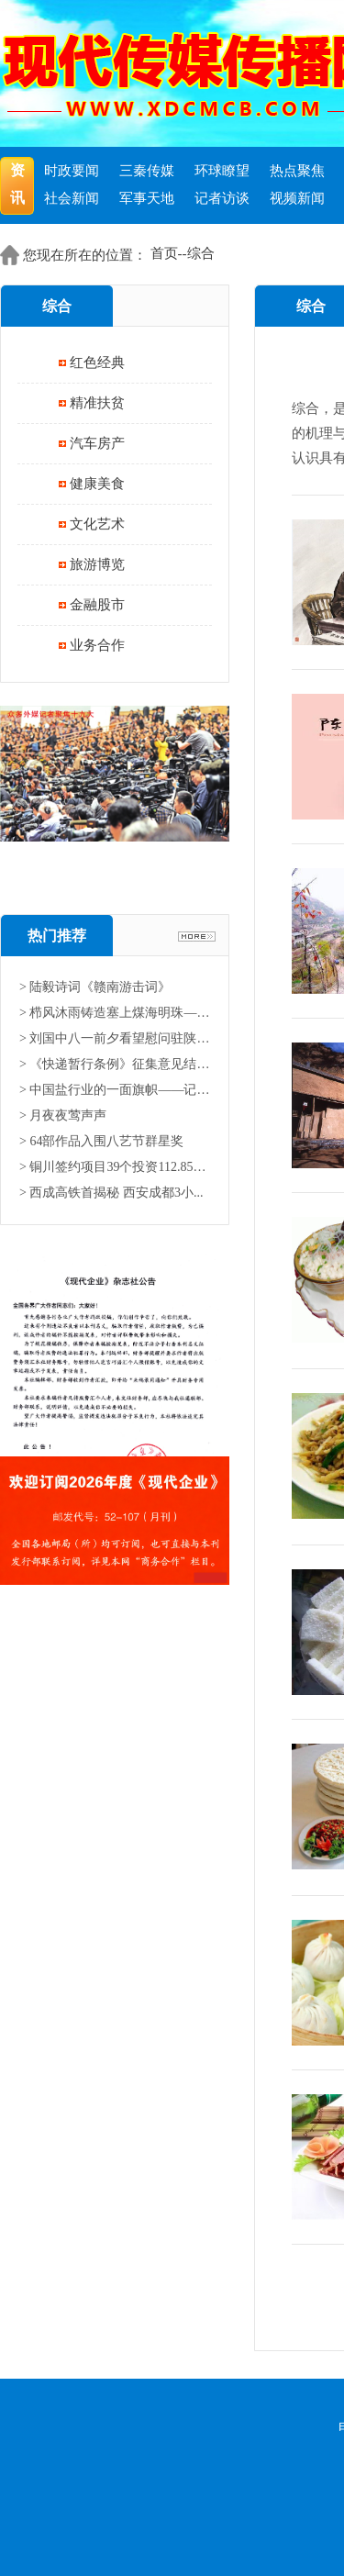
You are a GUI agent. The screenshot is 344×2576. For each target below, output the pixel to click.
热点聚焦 (297, 170)
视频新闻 (297, 198)
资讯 (17, 184)
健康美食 (97, 483)
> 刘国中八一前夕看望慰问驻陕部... (114, 1038)
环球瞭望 (222, 170)
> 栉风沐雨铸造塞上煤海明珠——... (114, 1013)
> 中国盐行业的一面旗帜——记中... (114, 1090)
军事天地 (146, 198)
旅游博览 (97, 564)
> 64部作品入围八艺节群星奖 (101, 1141)
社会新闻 (71, 198)
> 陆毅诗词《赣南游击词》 (95, 987)
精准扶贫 (97, 403)
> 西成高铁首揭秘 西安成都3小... (111, 1192)
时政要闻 (71, 170)
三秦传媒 (146, 170)
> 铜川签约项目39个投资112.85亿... (114, 1167)
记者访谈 (222, 198)
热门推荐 (57, 935)
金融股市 (97, 604)
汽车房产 (97, 443)
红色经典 (97, 362)
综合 (201, 253)
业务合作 (97, 645)
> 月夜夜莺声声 (62, 1115)
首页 (164, 253)
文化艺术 (97, 524)
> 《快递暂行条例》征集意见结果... (114, 1064)
